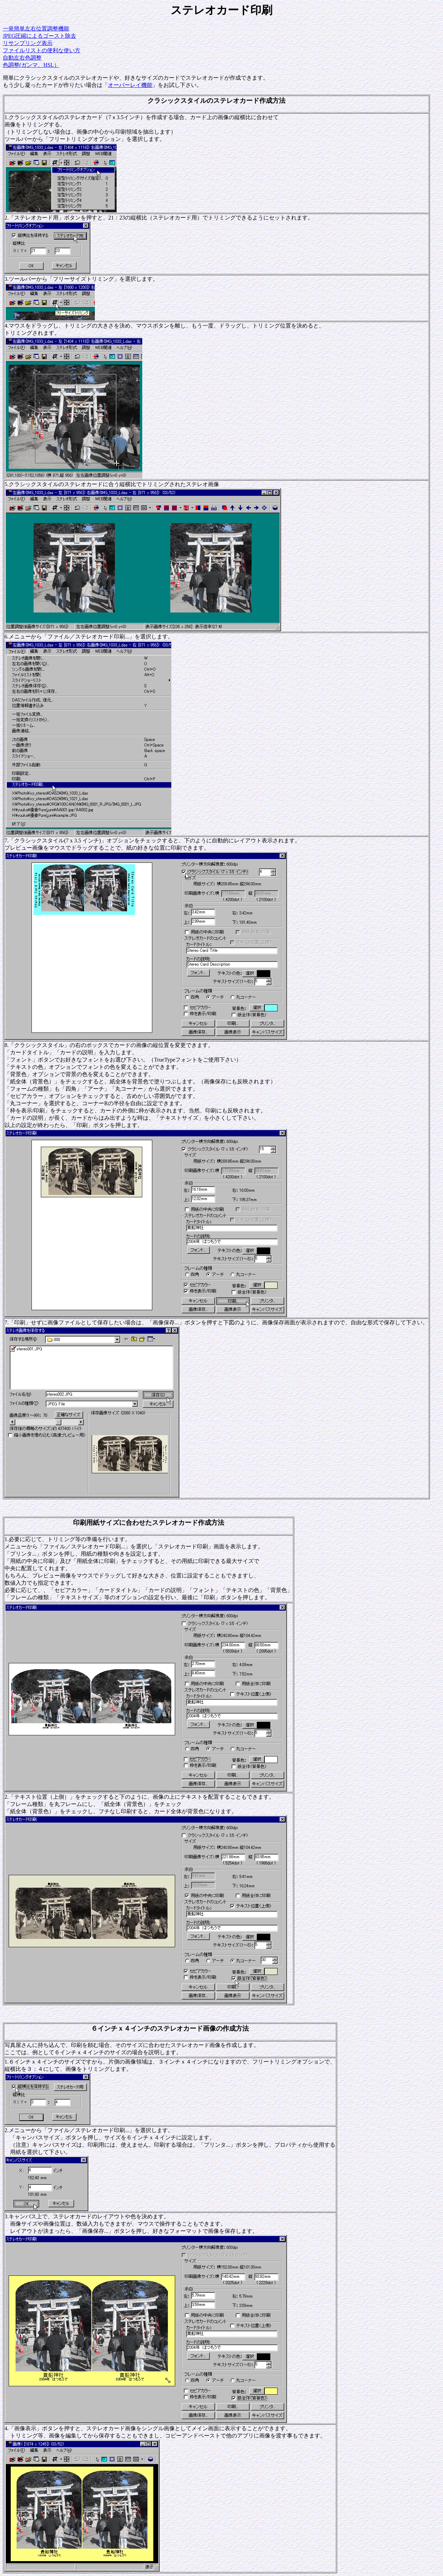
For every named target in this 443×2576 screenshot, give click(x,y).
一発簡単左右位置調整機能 (36, 29)
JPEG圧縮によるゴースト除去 (39, 36)
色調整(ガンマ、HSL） (31, 65)
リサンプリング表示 (28, 43)
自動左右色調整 (22, 58)
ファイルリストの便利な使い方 (41, 50)
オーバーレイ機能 (130, 85)
